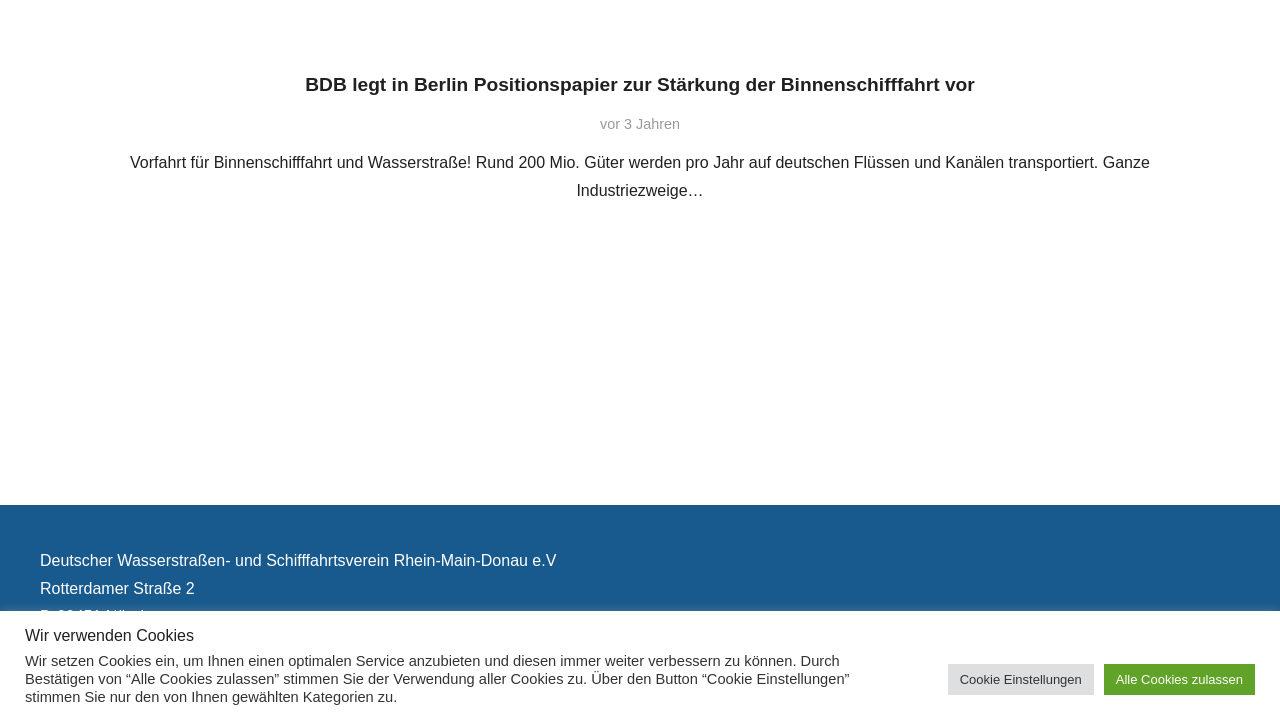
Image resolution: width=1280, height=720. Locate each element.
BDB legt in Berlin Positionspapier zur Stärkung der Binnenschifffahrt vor (640, 84)
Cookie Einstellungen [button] (1021, 679)
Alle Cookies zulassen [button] (1179, 679)
